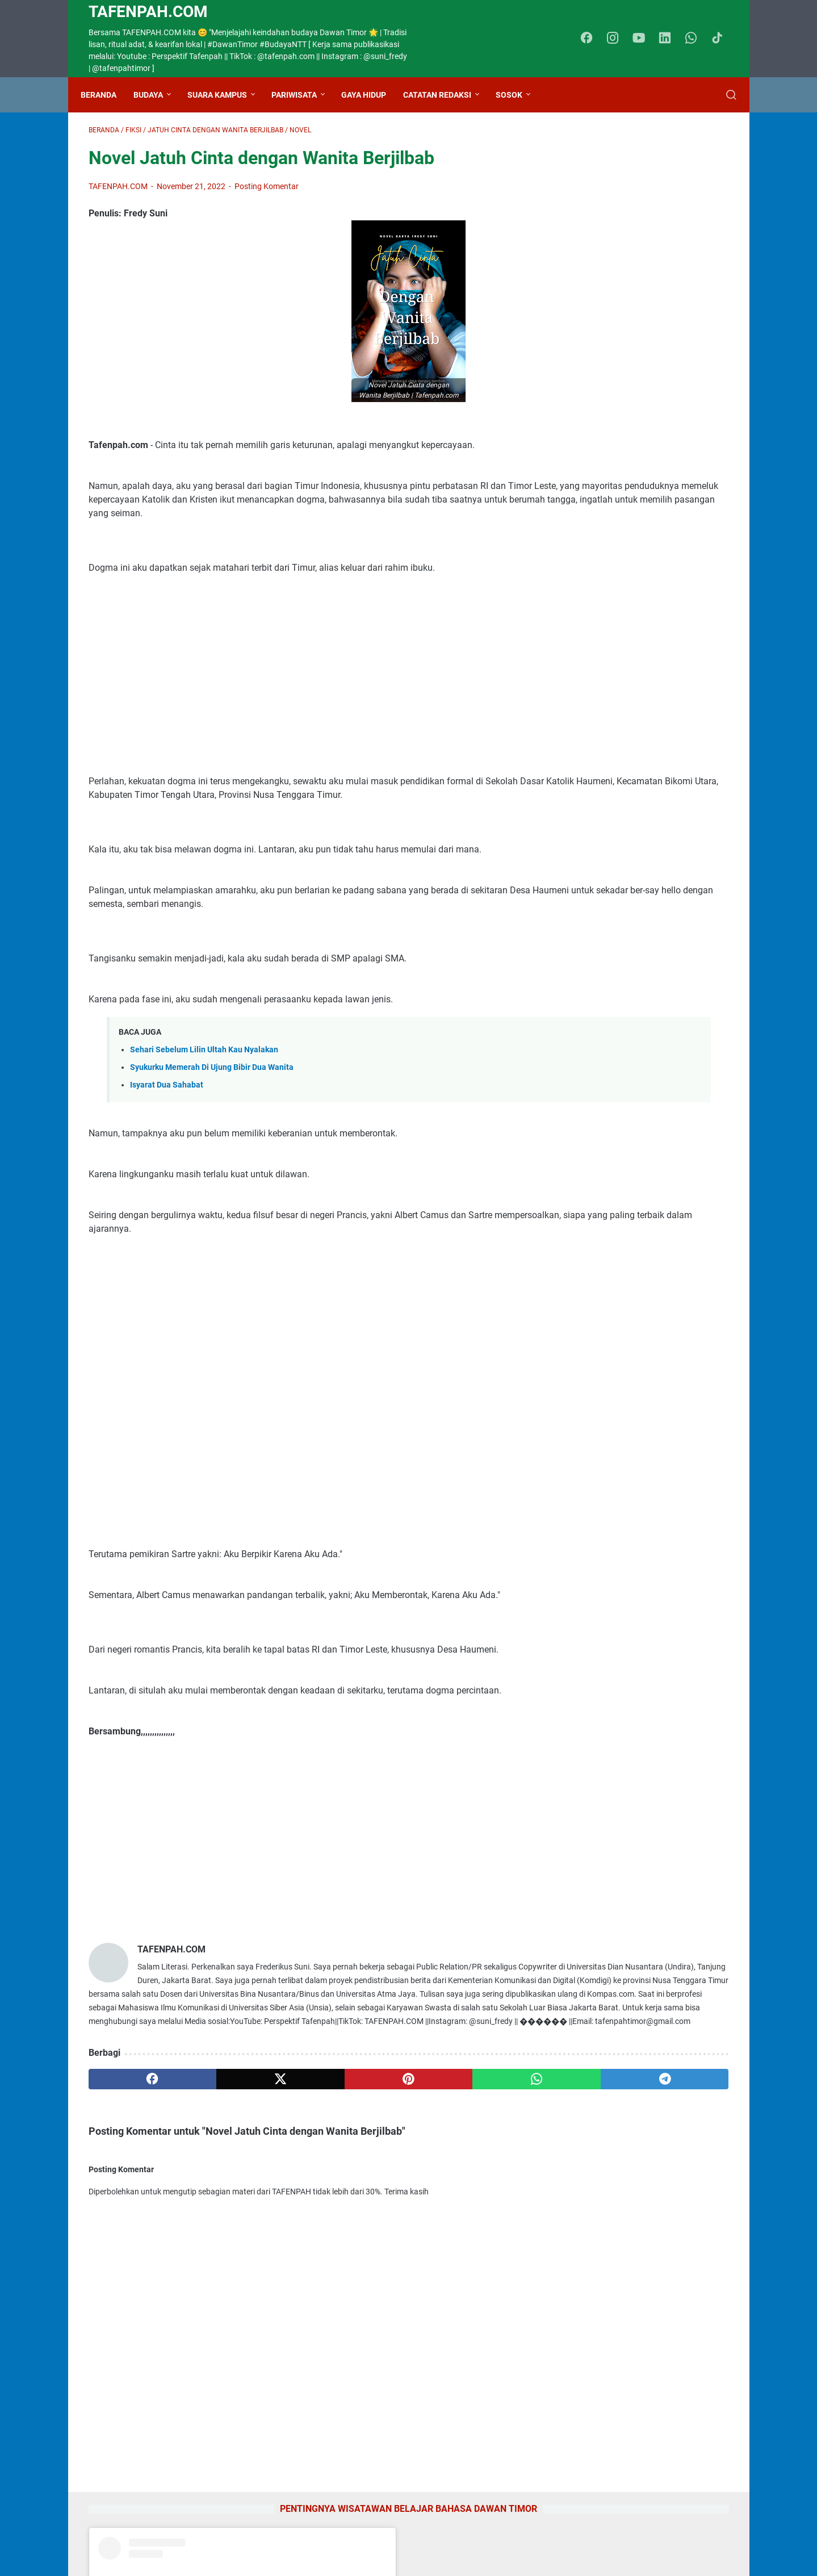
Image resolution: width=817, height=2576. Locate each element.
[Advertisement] (303, 703)
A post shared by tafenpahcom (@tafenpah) (651, 423)
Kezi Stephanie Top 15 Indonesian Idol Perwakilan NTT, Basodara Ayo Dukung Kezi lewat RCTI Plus (639, 1684)
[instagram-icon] (619, 39)
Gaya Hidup (371, 94)
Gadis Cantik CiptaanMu (616, 2228)
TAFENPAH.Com (148, 11)
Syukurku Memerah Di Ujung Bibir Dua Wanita (212, 1102)
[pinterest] (303, 2155)
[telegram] (474, 2155)
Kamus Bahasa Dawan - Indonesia (637, 1915)
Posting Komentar (266, 194)
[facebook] (131, 2155)
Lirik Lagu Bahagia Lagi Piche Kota (638, 2174)
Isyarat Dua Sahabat (166, 1120)
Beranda (106, 94)
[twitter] (217, 2155)
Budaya (156, 94)
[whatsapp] (388, 2155)
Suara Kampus (225, 94)
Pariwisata (302, 94)
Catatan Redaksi (445, 94)
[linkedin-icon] (670, 39)
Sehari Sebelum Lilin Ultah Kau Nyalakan (204, 1085)
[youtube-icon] (644, 39)
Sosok (517, 94)
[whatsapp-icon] (695, 39)
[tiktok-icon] (721, 39)
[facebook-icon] (593, 39)
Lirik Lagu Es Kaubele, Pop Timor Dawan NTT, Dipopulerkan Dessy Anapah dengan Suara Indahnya (635, 2297)
